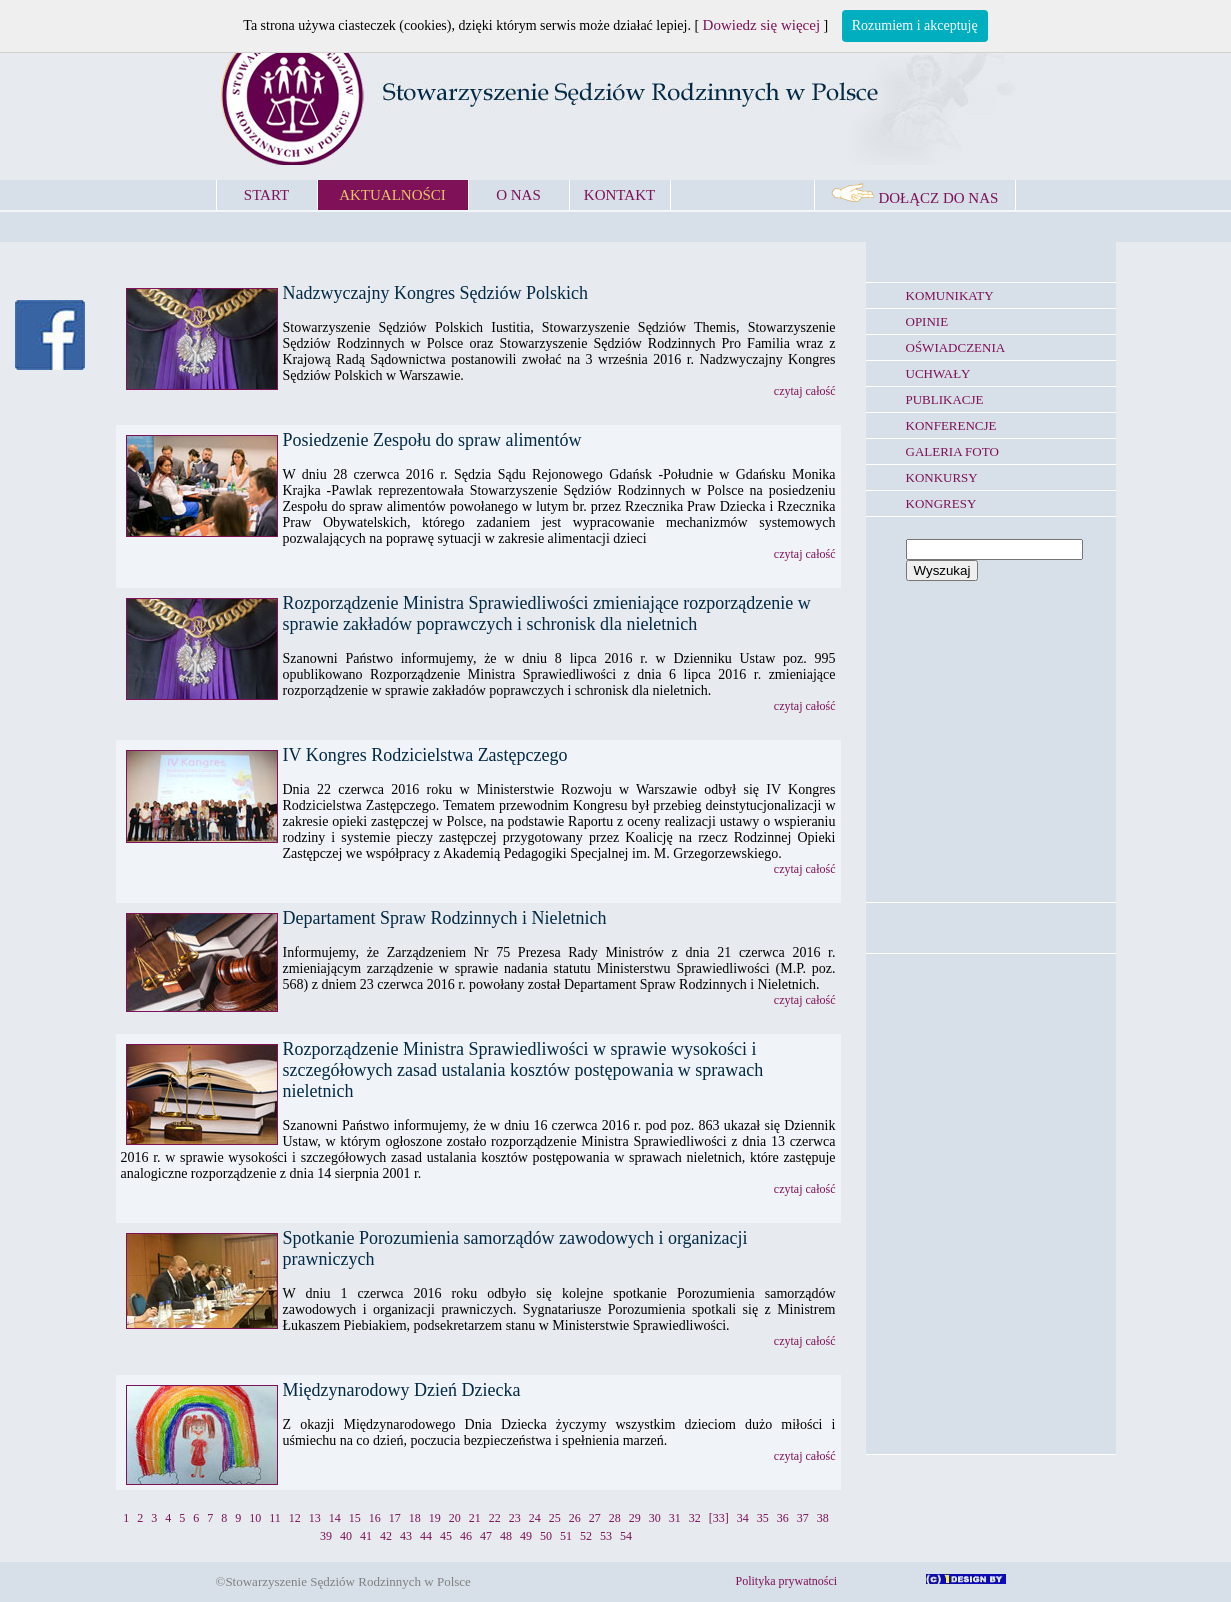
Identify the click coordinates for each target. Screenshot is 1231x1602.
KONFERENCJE (951, 425)
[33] (719, 1518)
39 (326, 1536)
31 (675, 1518)
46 (466, 1536)
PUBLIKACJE (945, 399)
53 (606, 1536)
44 (426, 1536)
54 (626, 1536)
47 (486, 1536)
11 (275, 1518)
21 (475, 1518)
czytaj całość (805, 391)
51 (566, 1536)
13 (315, 1518)
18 (415, 1518)
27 (595, 1518)
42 (386, 1536)
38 (823, 1518)
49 (526, 1536)
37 (803, 1518)
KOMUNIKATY (950, 295)
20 (455, 1518)
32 (695, 1518)
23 (515, 1518)
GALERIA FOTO (952, 451)
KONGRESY (941, 503)
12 (295, 1518)
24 (535, 1518)
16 (375, 1518)
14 (335, 1518)
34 (743, 1518)
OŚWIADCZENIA (956, 347)
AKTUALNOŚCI (392, 195)
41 (366, 1536)
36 (783, 1518)
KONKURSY (942, 477)
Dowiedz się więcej (761, 25)
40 (346, 1536)
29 (635, 1518)
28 (615, 1518)
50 (546, 1536)
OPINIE (927, 321)
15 (355, 1518)
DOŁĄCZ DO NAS (915, 198)
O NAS (518, 195)
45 (446, 1536)
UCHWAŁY (938, 373)
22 (495, 1518)
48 (506, 1536)
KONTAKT (619, 195)
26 (575, 1518)
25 (555, 1518)
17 (395, 1518)
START (266, 195)
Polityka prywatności (787, 1581)
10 (255, 1518)
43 (406, 1536)
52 (586, 1536)
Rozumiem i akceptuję (915, 25)
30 (655, 1518)
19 (435, 1518)
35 (763, 1518)
